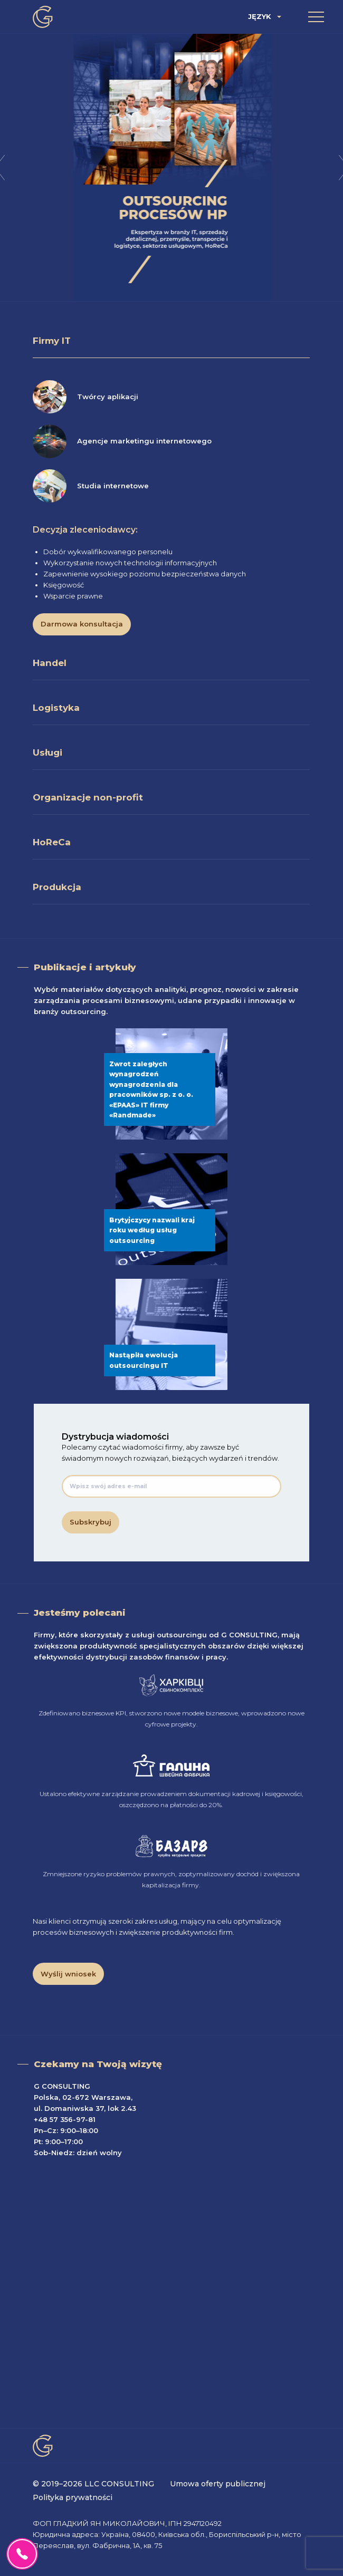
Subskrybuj (90, 1522)
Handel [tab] (49, 663)
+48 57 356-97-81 (65, 2119)
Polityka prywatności (72, 2497)
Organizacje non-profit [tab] (88, 797)
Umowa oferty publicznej (217, 2483)
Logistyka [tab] (56, 707)
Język (259, 16)
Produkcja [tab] (57, 887)
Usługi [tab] (47, 752)
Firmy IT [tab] (52, 340)
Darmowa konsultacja (82, 624)
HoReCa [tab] (52, 842)
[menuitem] (266, 16)
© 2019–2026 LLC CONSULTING (93, 2483)
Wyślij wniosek (68, 1974)
